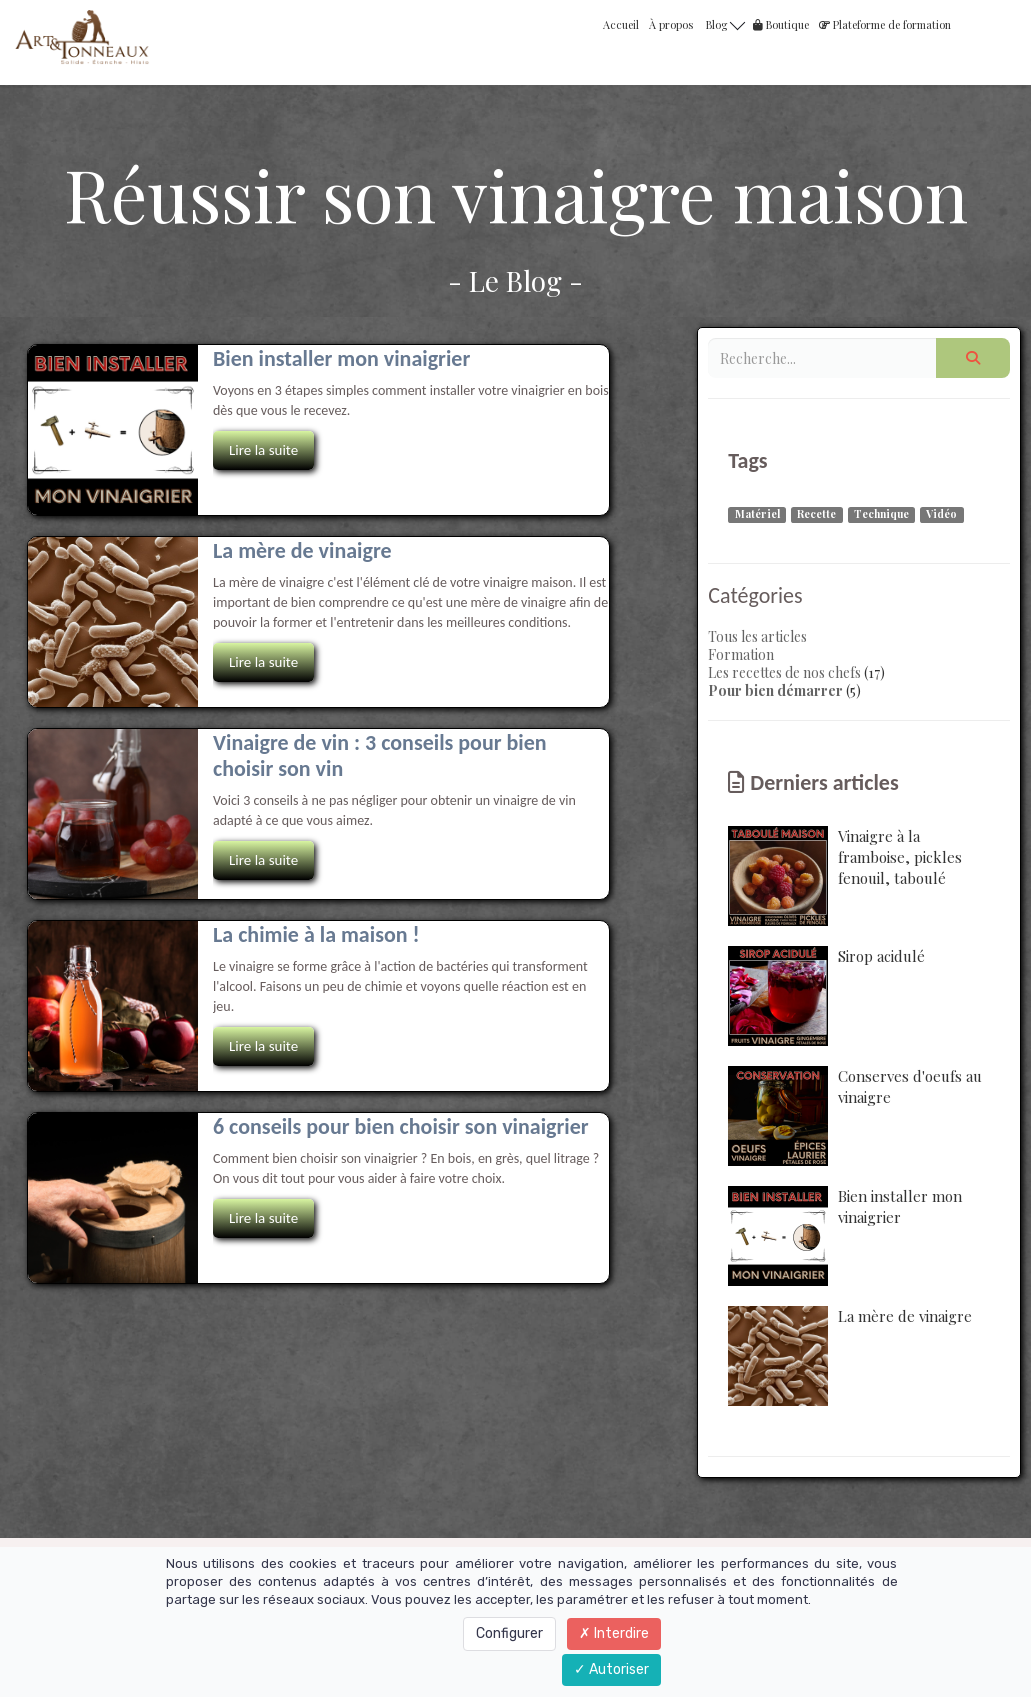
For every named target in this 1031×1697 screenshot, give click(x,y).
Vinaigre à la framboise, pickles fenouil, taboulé (845, 876)
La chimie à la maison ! (316, 934)
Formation (741, 654)
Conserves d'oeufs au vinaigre (855, 1116)
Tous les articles (757, 636)
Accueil (621, 24)
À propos (671, 24)
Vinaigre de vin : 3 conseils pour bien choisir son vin (380, 755)
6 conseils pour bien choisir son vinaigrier (401, 1126)
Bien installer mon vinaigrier (341, 358)
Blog (725, 23)
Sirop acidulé (826, 996)
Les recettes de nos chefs (784, 672)
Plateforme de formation (885, 24)
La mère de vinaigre (302, 550)
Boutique (781, 24)
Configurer (509, 1633)
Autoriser (611, 1669)
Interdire (614, 1633)
